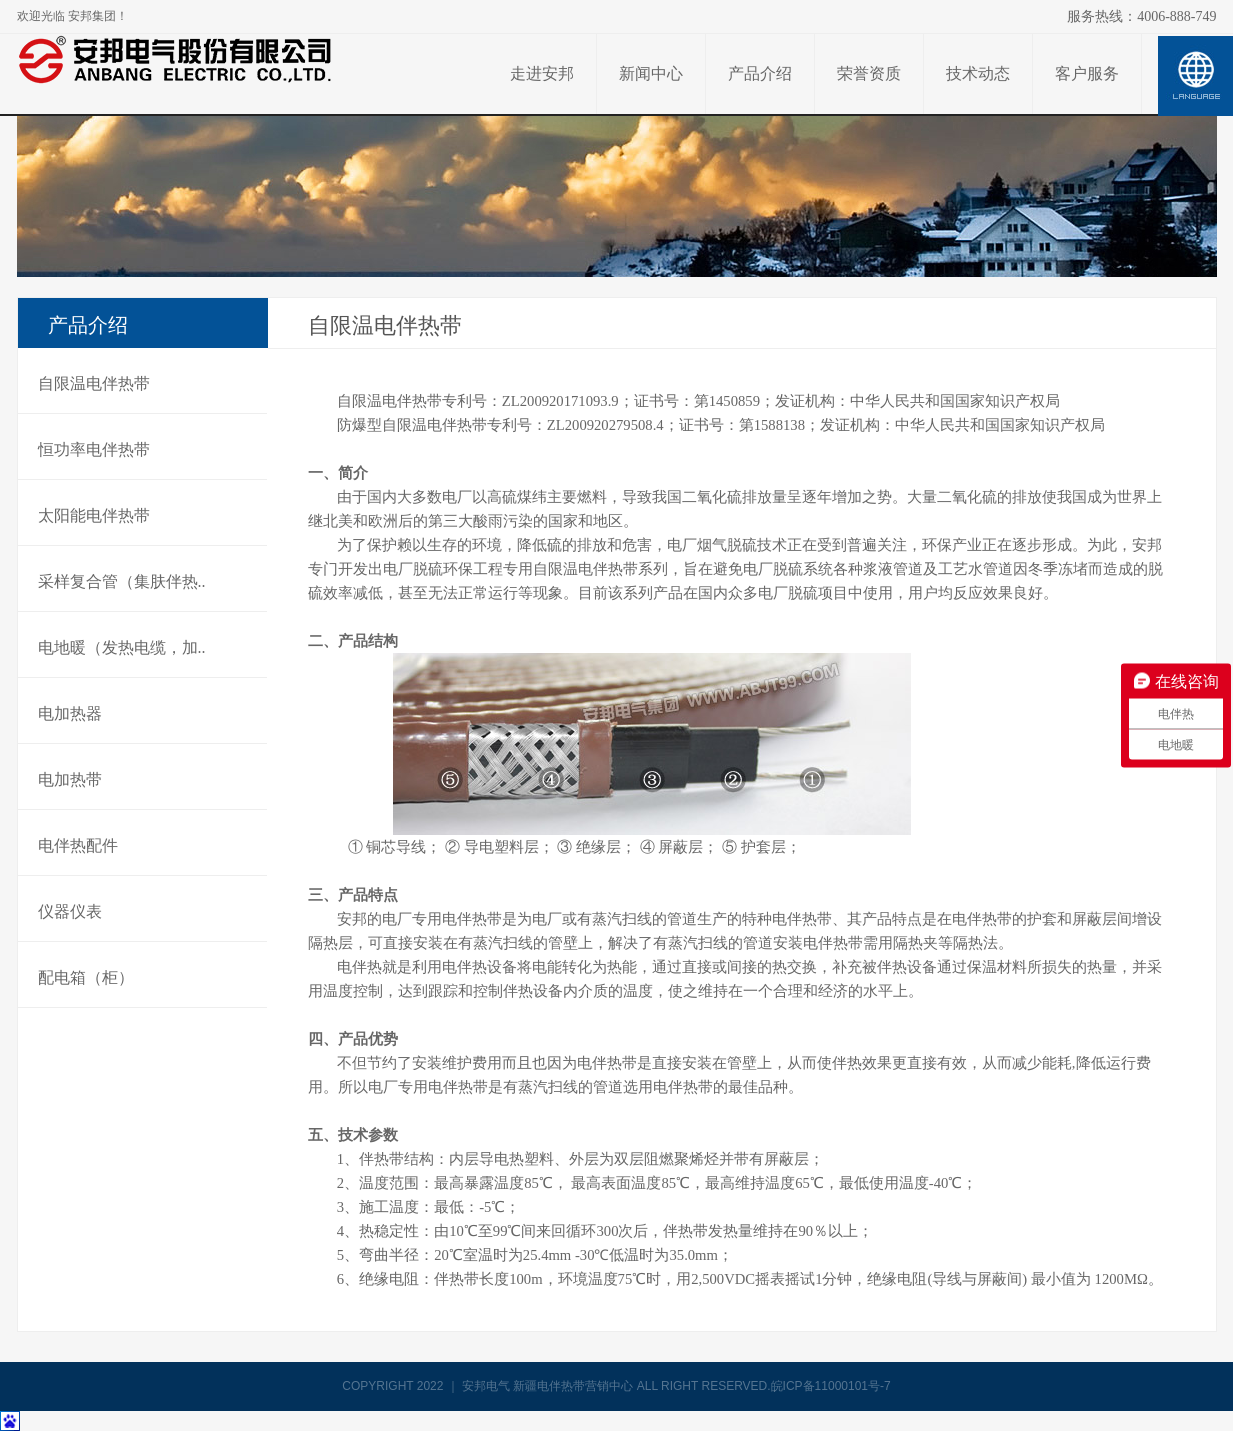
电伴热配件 (78, 845)
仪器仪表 (70, 911)
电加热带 (70, 779)
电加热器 (70, 713)
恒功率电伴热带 (94, 449)
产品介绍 (760, 73)
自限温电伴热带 (94, 383)
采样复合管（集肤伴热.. (122, 581)
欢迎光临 (72, 16)
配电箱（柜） (86, 977)
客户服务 (1087, 73)
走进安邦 (542, 73)
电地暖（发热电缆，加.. (122, 647)
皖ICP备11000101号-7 (831, 1386)
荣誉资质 (869, 73)
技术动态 (978, 73)
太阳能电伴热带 (94, 515)
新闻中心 (651, 73)
